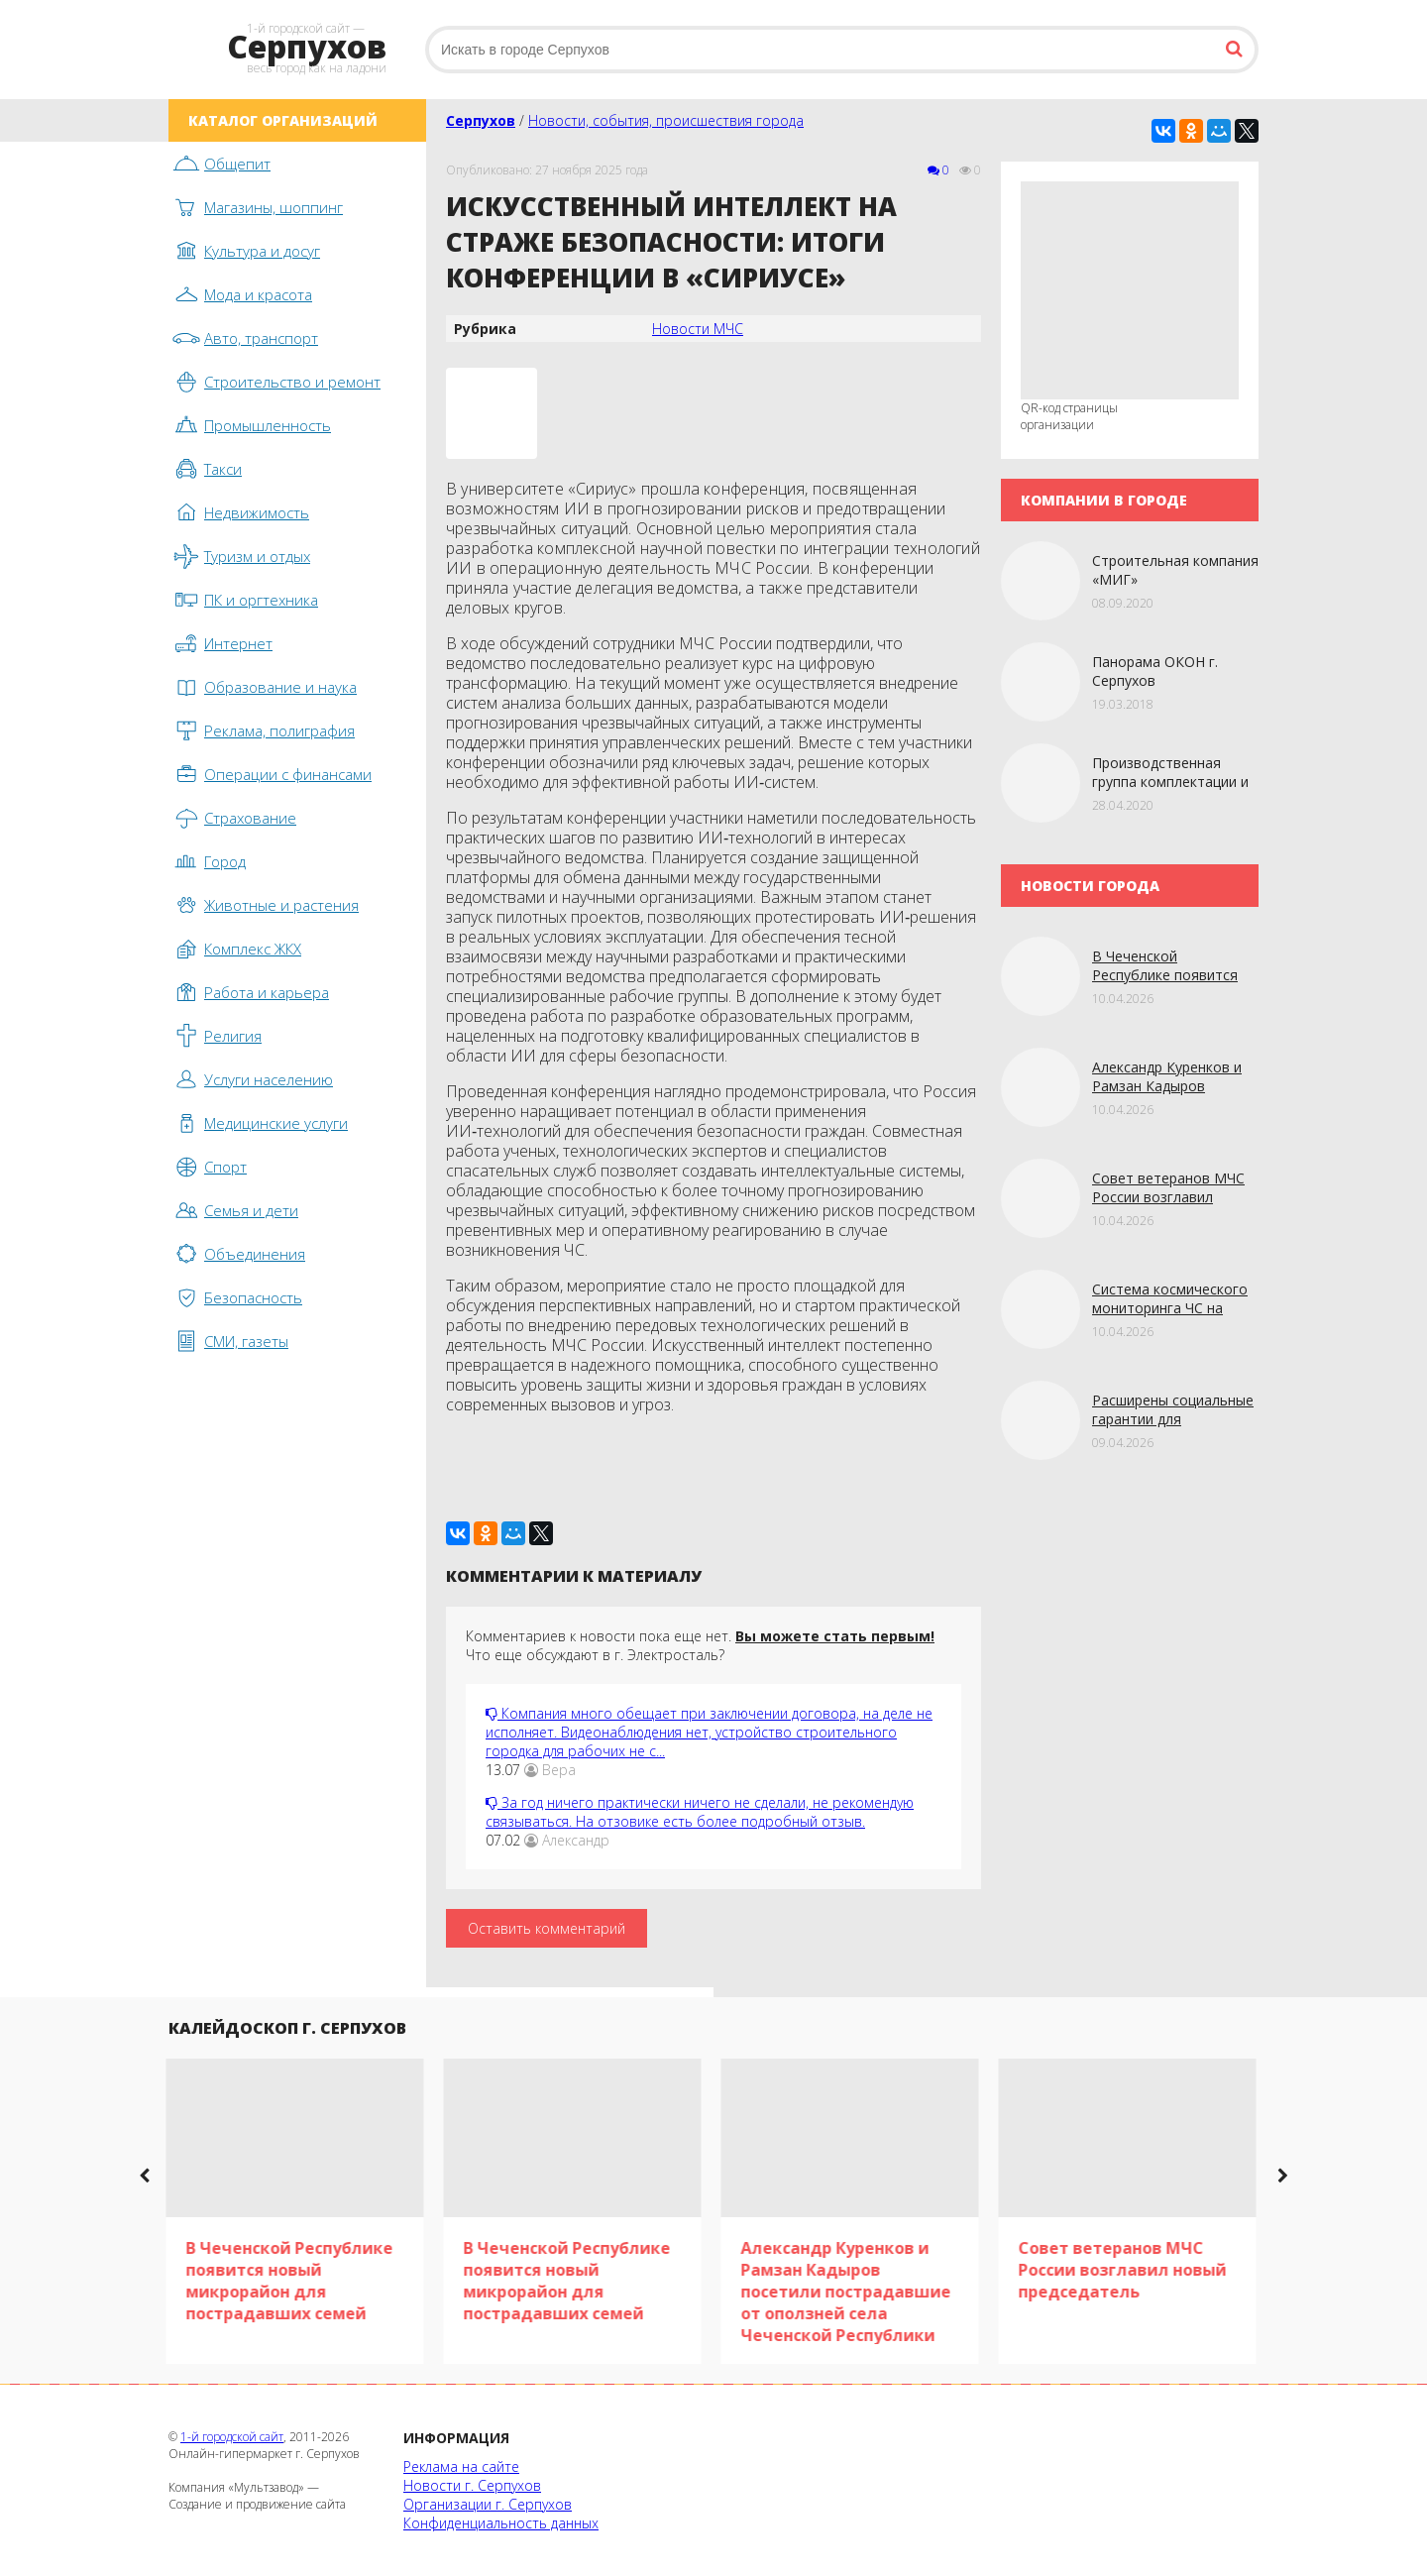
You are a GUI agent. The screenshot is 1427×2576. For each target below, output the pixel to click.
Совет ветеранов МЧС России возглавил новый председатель (1168, 1197)
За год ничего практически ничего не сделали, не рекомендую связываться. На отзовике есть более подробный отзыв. (700, 1812)
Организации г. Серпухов (487, 2504)
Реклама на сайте (461, 2466)
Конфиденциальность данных (501, 2523)
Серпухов (480, 120)
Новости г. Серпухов (472, 2485)
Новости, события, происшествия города (666, 120)
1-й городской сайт (231, 2436)
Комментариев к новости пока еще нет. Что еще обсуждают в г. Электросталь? (700, 1645)
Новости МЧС (697, 328)
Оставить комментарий (546, 1928)
